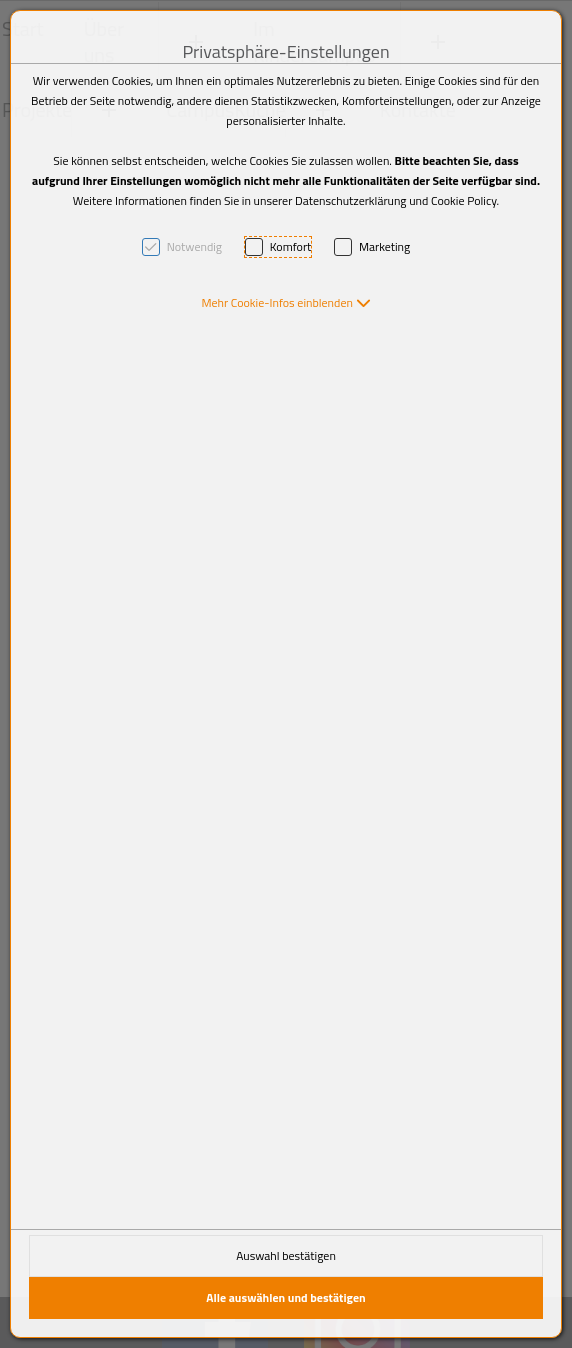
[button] (285, 302)
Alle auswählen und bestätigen (286, 1297)
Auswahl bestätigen (286, 1255)
